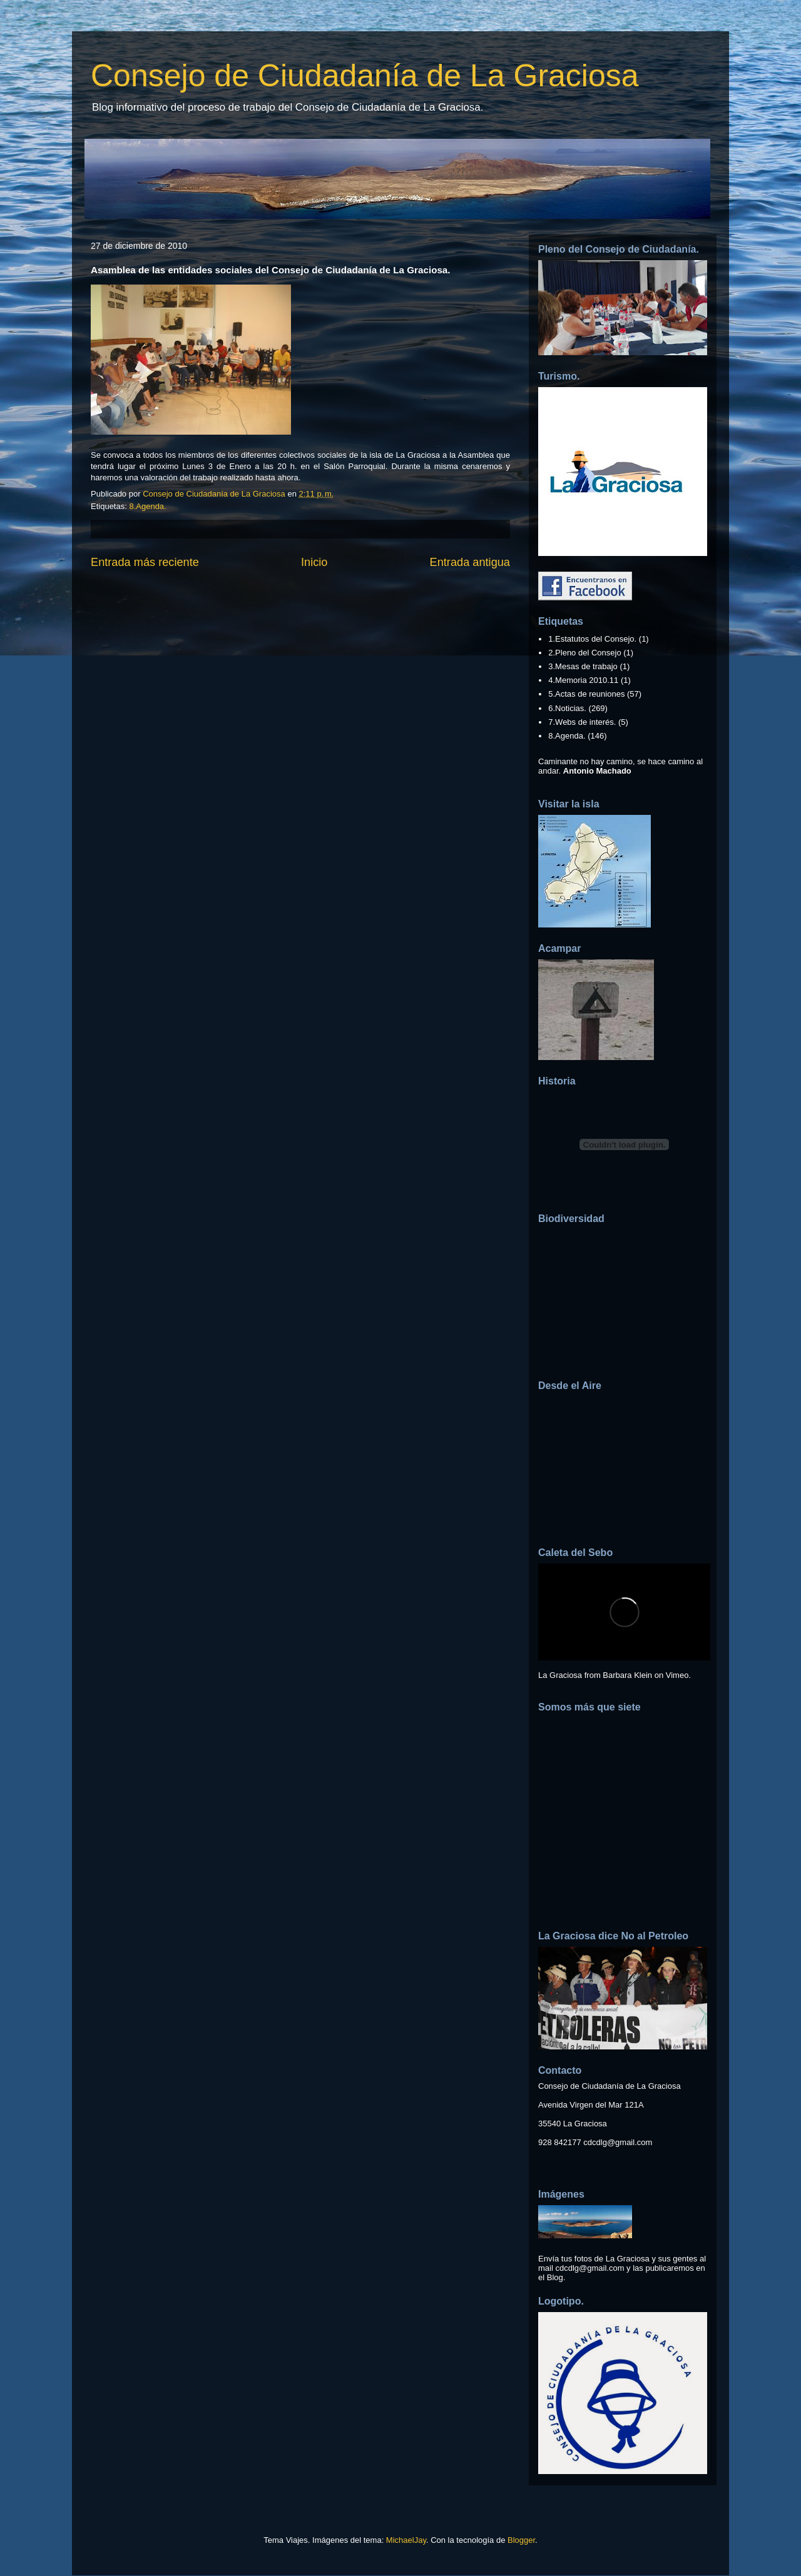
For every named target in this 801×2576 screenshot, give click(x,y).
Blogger (521, 2540)
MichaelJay (406, 2540)
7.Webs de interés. (582, 722)
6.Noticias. (567, 708)
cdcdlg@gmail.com (617, 2142)
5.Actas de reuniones (586, 694)
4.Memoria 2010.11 (583, 680)
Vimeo (677, 1675)
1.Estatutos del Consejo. (592, 639)
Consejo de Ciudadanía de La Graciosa (365, 75)
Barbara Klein (627, 1675)
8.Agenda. (147, 506)
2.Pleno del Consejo (584, 652)
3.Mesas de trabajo (583, 666)
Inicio (314, 562)
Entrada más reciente (145, 562)
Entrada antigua (470, 562)
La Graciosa (560, 1675)
